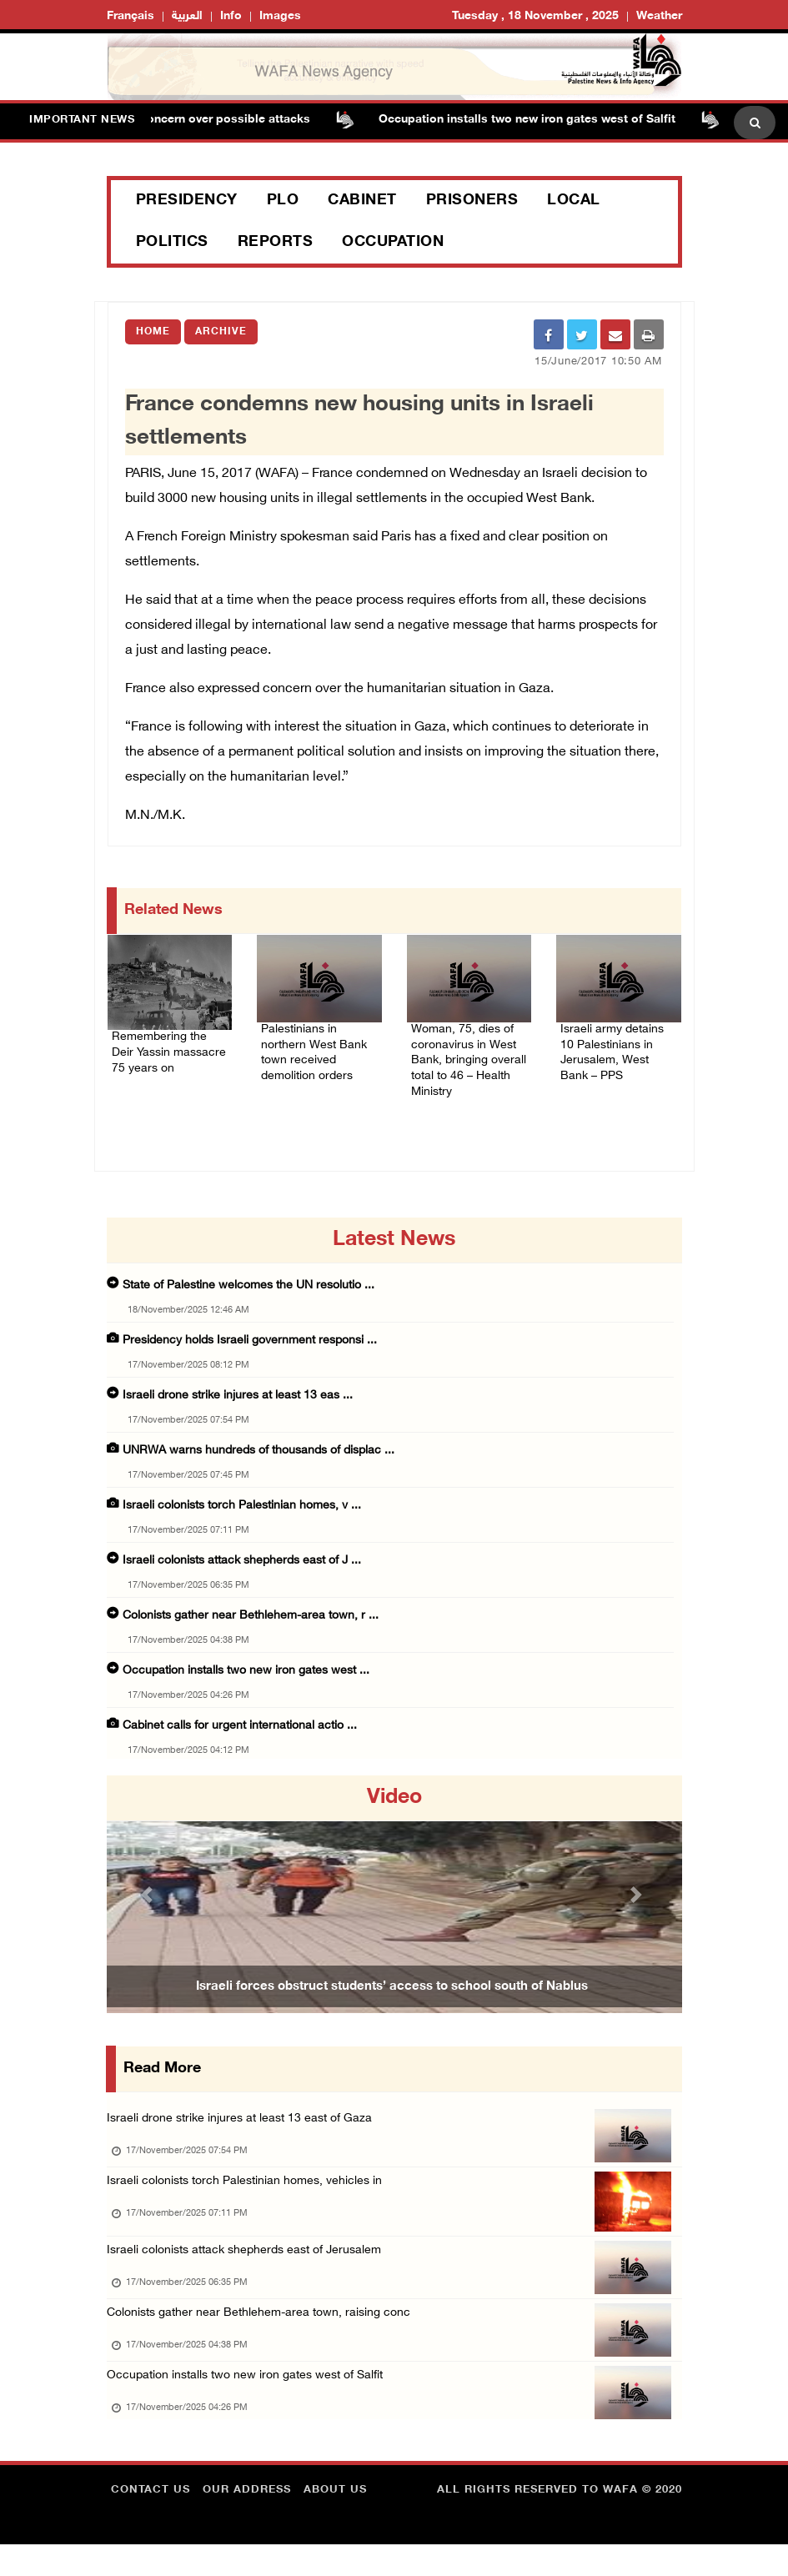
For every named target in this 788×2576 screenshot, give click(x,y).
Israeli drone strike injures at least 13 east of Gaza (245, 2124)
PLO (283, 201)
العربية (187, 16)
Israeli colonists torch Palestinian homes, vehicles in (251, 2192)
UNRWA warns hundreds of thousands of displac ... (258, 1456)
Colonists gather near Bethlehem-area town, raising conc (265, 2334)
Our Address (247, 2521)
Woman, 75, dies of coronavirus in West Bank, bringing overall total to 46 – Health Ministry (469, 1055)
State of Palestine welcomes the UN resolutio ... (248, 1291)
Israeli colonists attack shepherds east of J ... (242, 1566)
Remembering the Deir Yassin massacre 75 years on (168, 1053)
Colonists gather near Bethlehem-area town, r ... (251, 1621)
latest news (394, 1245)
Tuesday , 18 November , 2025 (535, 16)
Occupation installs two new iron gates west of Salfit (539, 120)
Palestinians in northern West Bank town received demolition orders (317, 1045)
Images (280, 16)
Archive (221, 332)
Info (231, 16)
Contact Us (150, 2521)
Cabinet (362, 201)
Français (130, 16)
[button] (150, 1900)
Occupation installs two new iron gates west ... (246, 1677)
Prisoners (472, 201)
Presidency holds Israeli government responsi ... (250, 1346)
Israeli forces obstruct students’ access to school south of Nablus (392, 1992)
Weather (659, 16)
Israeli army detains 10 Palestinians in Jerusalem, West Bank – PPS (617, 1045)
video (394, 1803)
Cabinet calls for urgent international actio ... (240, 1732)
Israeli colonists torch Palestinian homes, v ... (242, 1511)
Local (573, 201)
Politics (172, 242)
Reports (276, 242)
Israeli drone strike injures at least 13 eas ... (238, 1401)
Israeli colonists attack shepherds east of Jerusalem (252, 2267)
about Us (335, 2521)
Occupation (393, 242)
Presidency (187, 201)
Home (153, 332)
